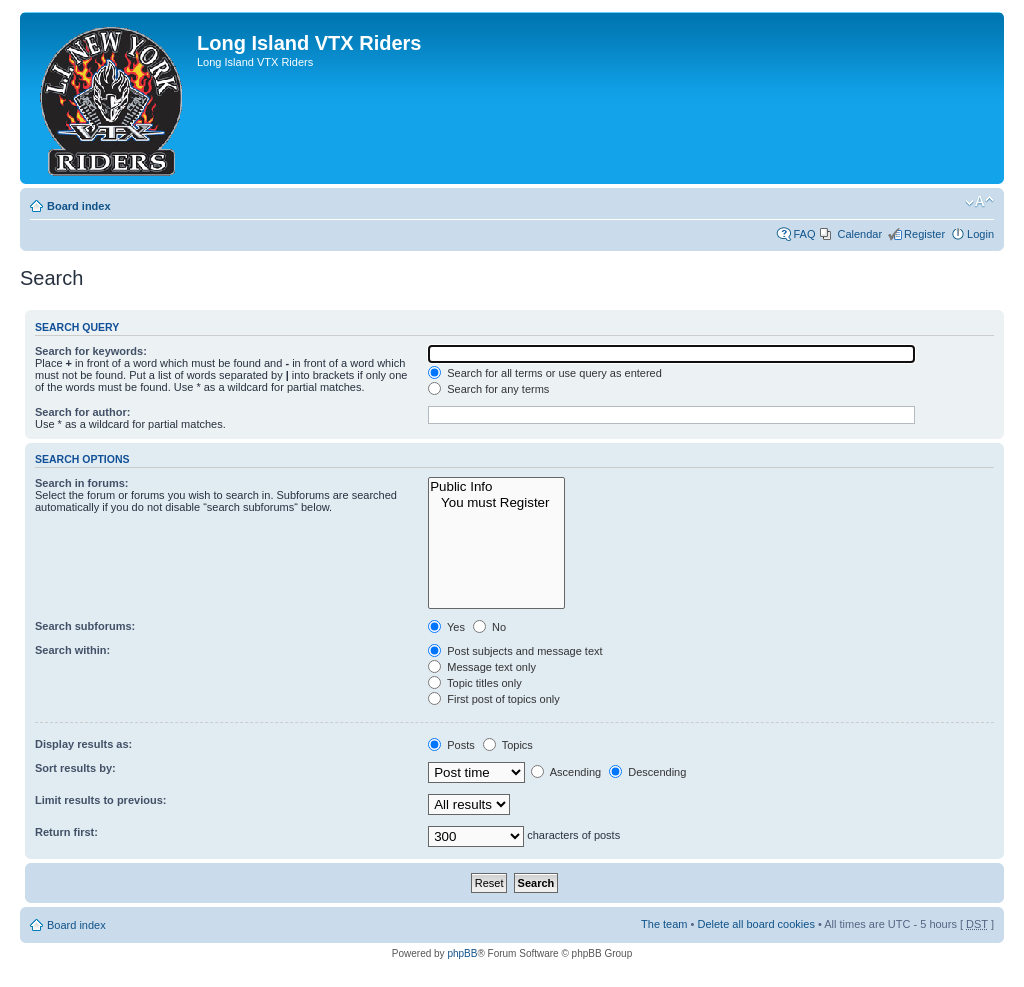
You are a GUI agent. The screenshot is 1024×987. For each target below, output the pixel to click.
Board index (79, 206)
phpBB (462, 953)
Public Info (496, 487)
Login (980, 234)
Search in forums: (82, 483)
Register (924, 234)
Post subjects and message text (515, 651)
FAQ (804, 234)
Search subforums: (85, 626)
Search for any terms (488, 389)
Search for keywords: (91, 351)
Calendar (859, 234)
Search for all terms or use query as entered (545, 373)
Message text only (482, 667)
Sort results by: (75, 768)
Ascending (566, 772)
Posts (451, 745)
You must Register (496, 503)
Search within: (72, 650)
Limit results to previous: (100, 800)
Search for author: (82, 412)
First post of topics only (494, 699)
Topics (508, 745)
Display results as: (83, 744)
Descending (647, 772)
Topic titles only (474, 683)
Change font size (979, 202)
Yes (446, 627)
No (489, 627)
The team (664, 924)
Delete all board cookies (755, 924)
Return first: (66, 832)
